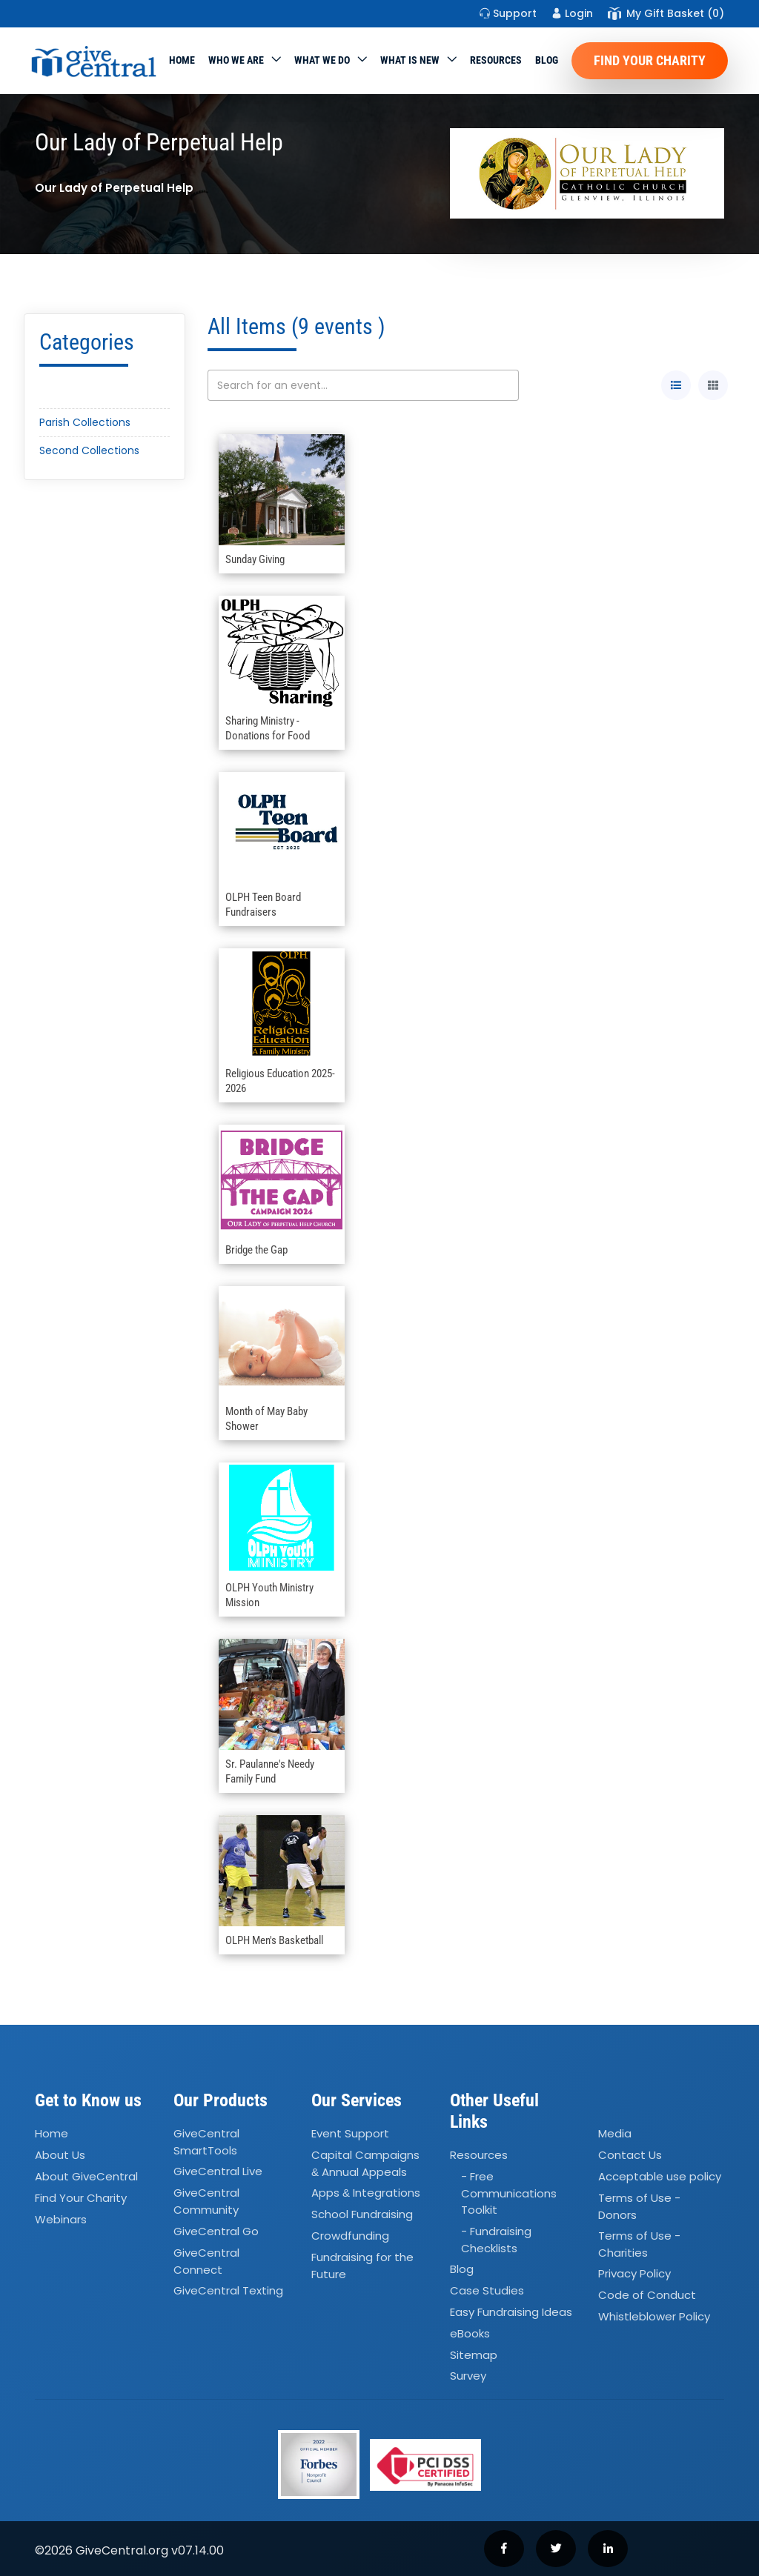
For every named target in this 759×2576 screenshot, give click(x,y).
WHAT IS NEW (410, 60)
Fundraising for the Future (362, 2265)
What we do (322, 60)
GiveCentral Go (216, 2231)
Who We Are (236, 60)
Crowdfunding (350, 2235)
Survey (468, 2376)
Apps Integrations (365, 2193)
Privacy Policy (634, 2274)
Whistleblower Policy (654, 2316)
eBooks (470, 2333)
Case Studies (487, 2290)
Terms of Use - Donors (639, 2206)
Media (615, 2133)
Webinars (61, 2219)
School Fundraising (362, 2214)
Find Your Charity (650, 60)
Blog (546, 60)
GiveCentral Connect (206, 2261)
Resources (496, 60)
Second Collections (89, 450)
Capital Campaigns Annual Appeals (365, 2163)
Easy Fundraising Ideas (511, 2312)
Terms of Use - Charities (639, 2244)
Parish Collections (84, 422)
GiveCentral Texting (228, 2290)
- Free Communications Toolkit (509, 2193)
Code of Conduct (647, 2295)
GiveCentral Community (206, 2202)
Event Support (350, 2133)
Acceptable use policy (659, 2176)
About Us (60, 2155)
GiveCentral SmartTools (206, 2142)
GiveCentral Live (217, 2172)
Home (182, 60)
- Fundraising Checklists (496, 2239)
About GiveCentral (86, 2176)
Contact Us (630, 2155)
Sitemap (473, 2355)
